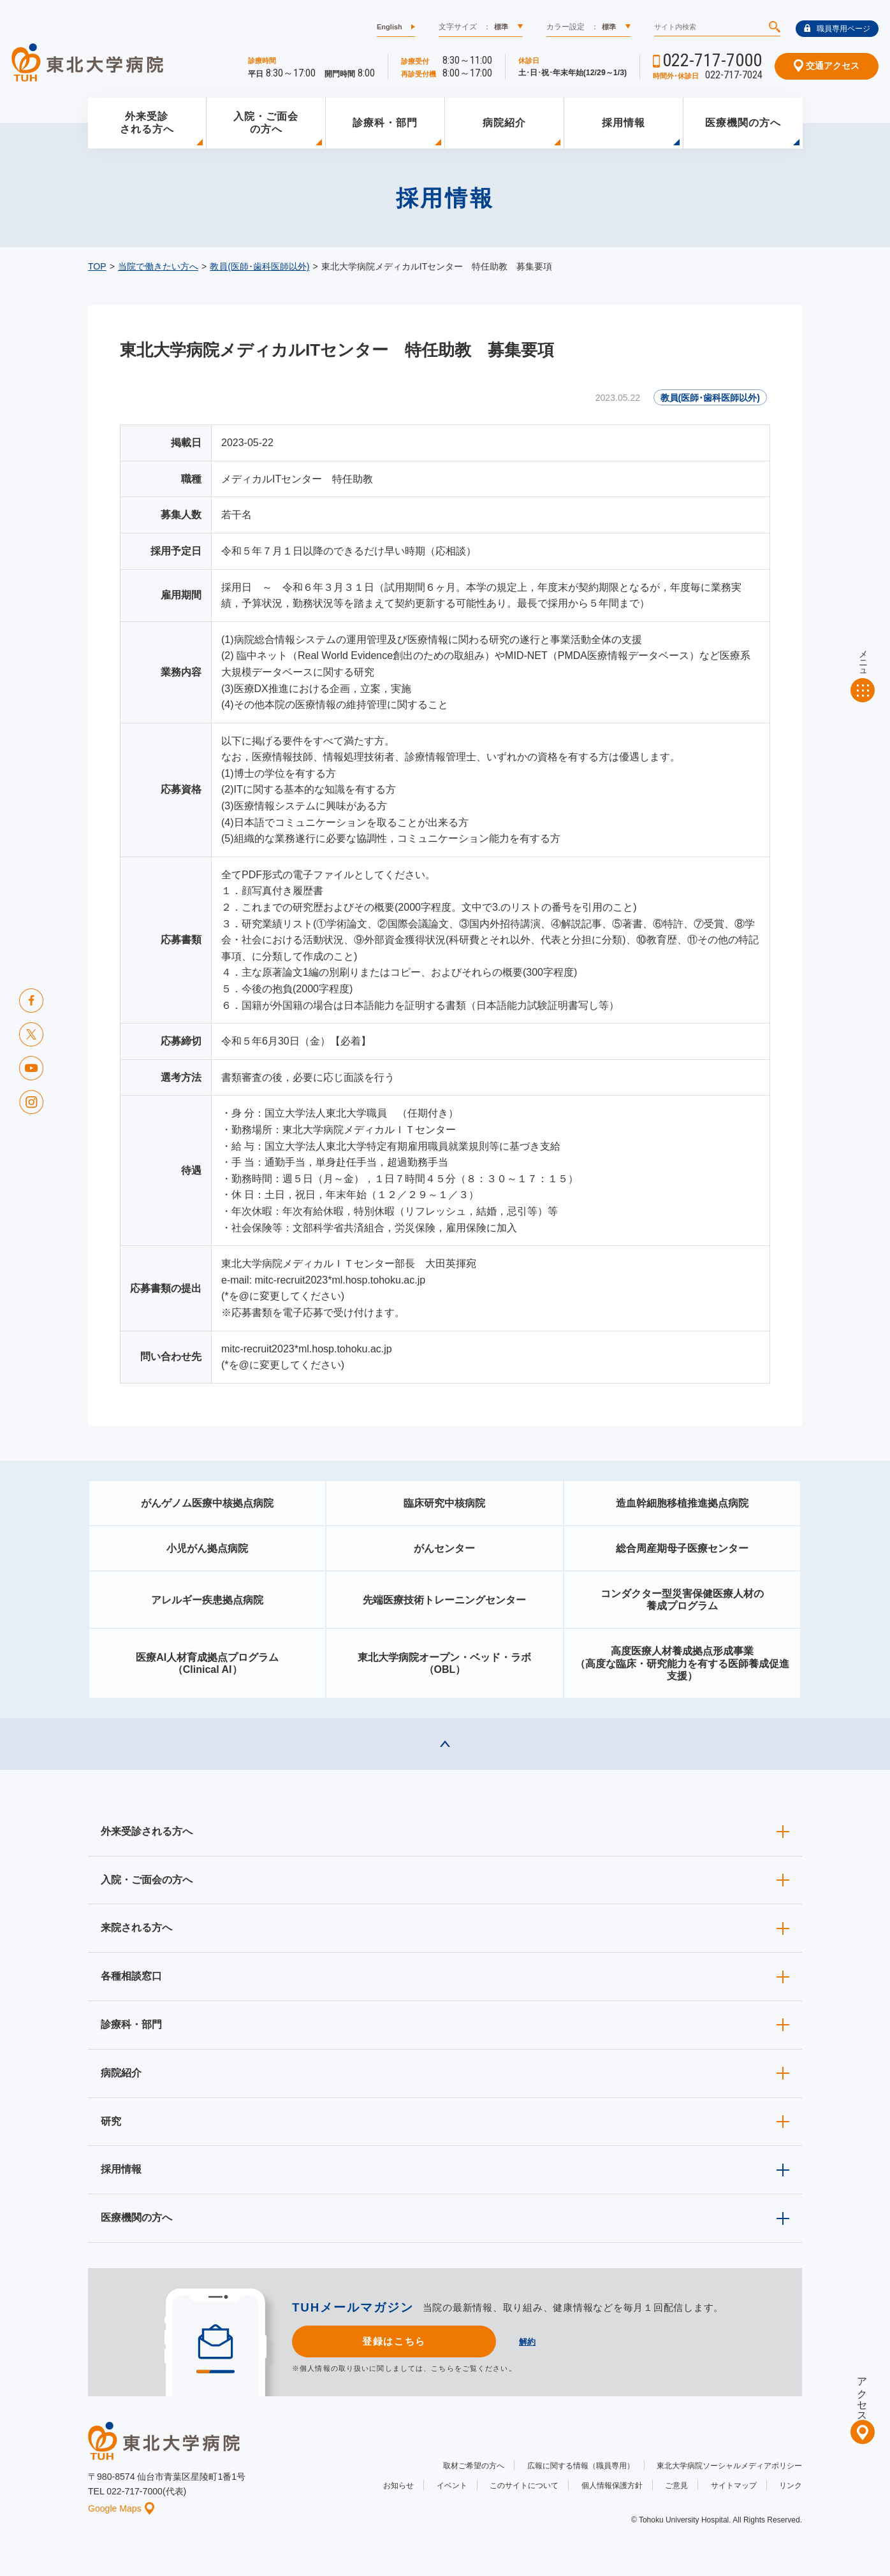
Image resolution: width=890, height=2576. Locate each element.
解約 (527, 2342)
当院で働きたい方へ (158, 266)
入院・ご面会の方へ (265, 123)
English (389, 27)
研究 (111, 2121)
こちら (442, 2368)
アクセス (862, 2394)
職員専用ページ (837, 28)
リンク (790, 2485)
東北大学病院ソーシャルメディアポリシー (729, 2465)
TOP (97, 266)
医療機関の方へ (743, 122)
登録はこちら (393, 2341)
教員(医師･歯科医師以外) (259, 266)
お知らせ (398, 2485)
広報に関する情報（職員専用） (580, 2465)
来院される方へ (136, 1927)
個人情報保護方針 (612, 2485)
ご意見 (676, 2485)
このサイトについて (524, 2485)
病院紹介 (504, 122)
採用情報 (623, 122)
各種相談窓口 (131, 1976)
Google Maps (121, 2508)
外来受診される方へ (147, 123)
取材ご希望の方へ (473, 2465)
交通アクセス (826, 65)
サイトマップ (734, 2485)
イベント (452, 2485)
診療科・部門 (385, 122)
